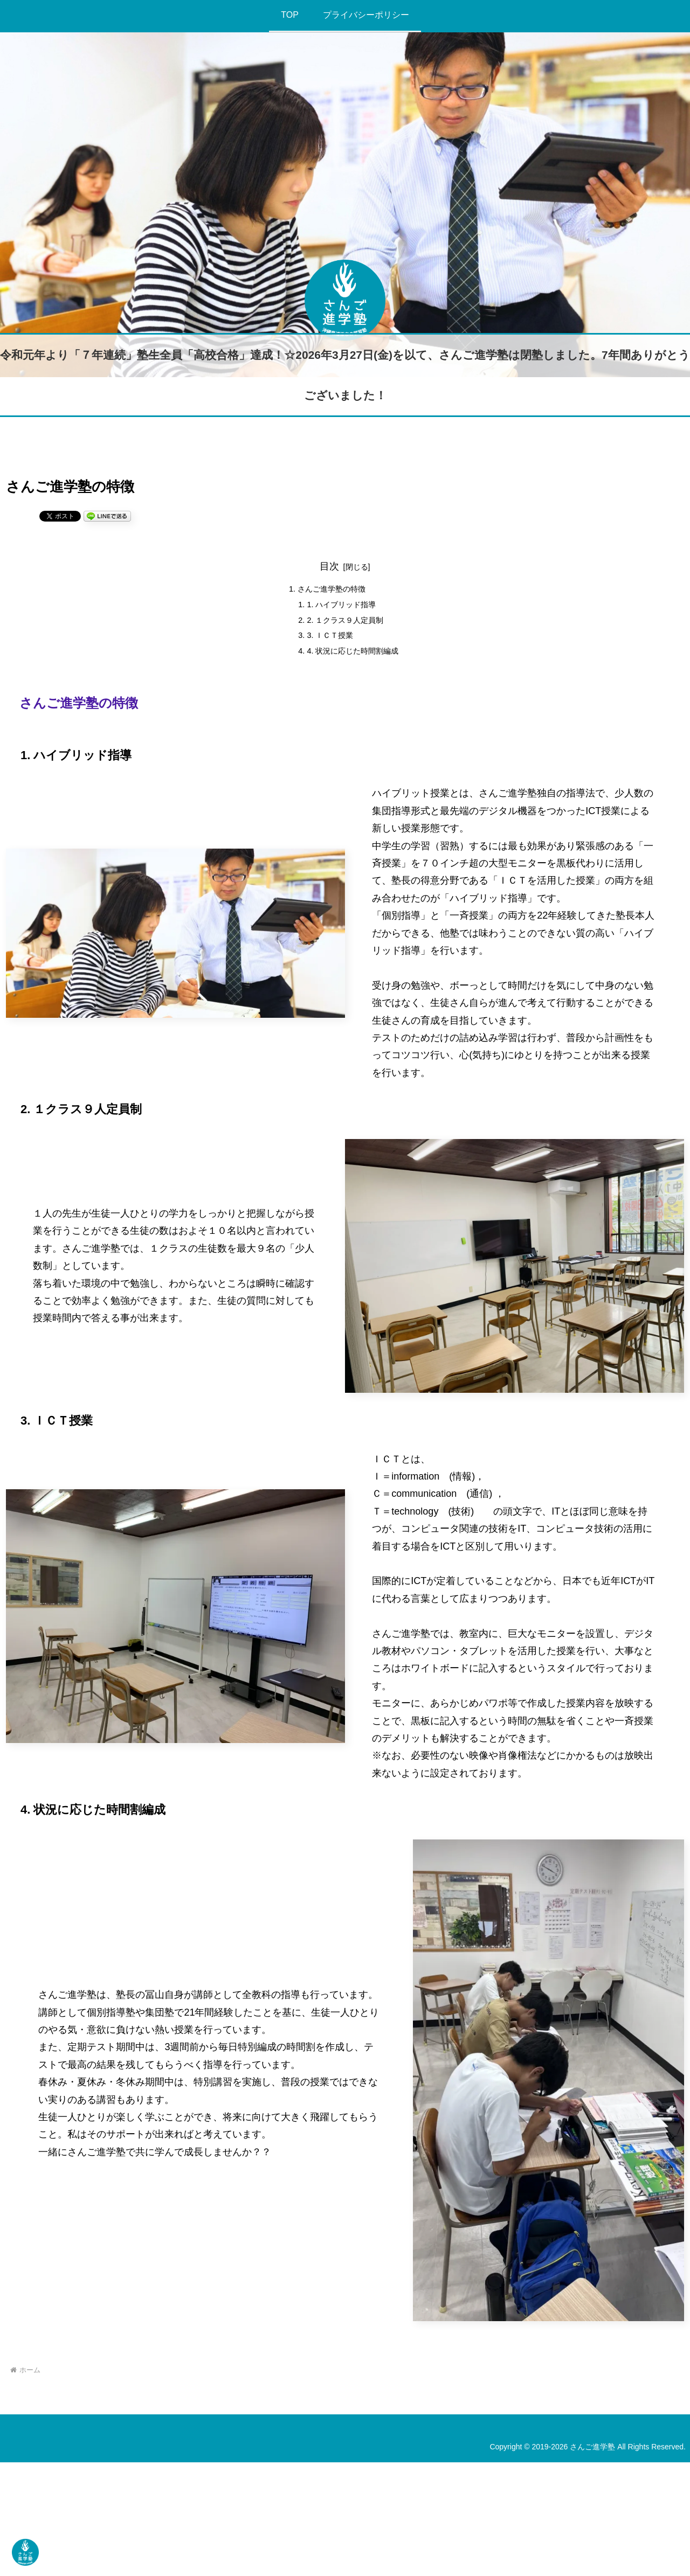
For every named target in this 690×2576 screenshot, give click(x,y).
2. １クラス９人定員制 (345, 625)
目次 (329, 566)
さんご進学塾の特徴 (330, 590)
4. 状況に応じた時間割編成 (353, 660)
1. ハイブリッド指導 (340, 608)
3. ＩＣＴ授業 (327, 643)
